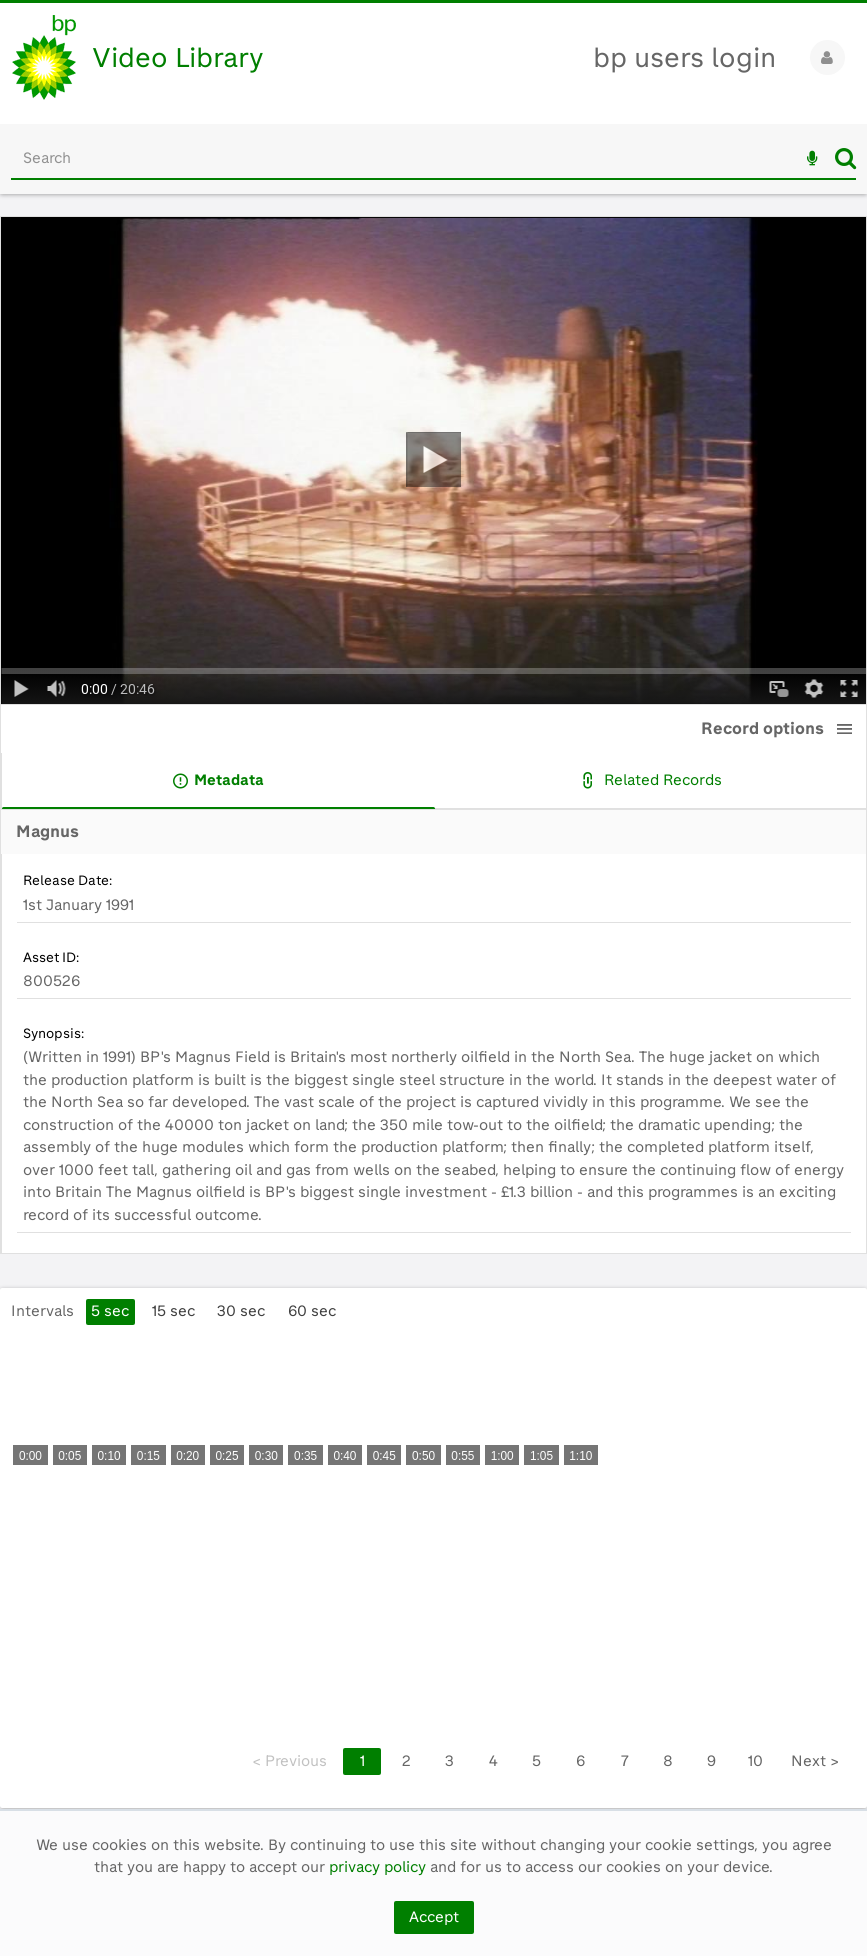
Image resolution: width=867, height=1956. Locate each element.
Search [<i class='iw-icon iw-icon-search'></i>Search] (845, 158)
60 (312, 1311)
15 (173, 1311)
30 (241, 1311)
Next (815, 1761)
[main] (433, 1001)
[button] (845, 729)
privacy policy (377, 1867)
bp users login (684, 57)
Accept (434, 1917)
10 (755, 1761)
